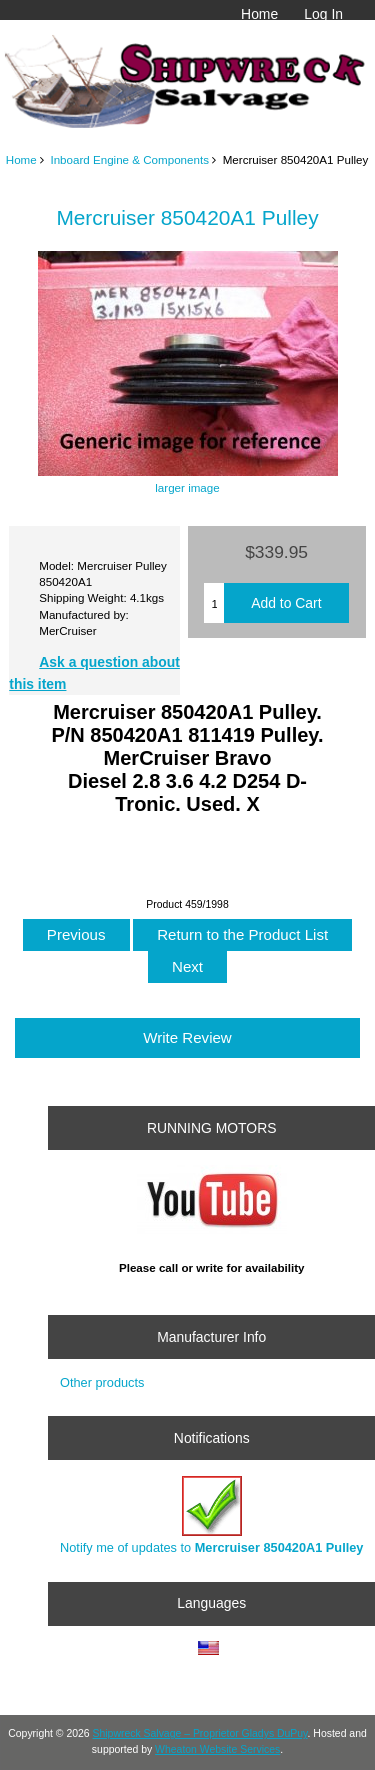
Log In (323, 14)
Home (259, 14)
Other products (102, 1382)
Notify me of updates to (211, 1515)
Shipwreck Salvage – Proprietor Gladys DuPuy (200, 1733)
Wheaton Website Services (217, 1749)
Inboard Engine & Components (129, 159)
